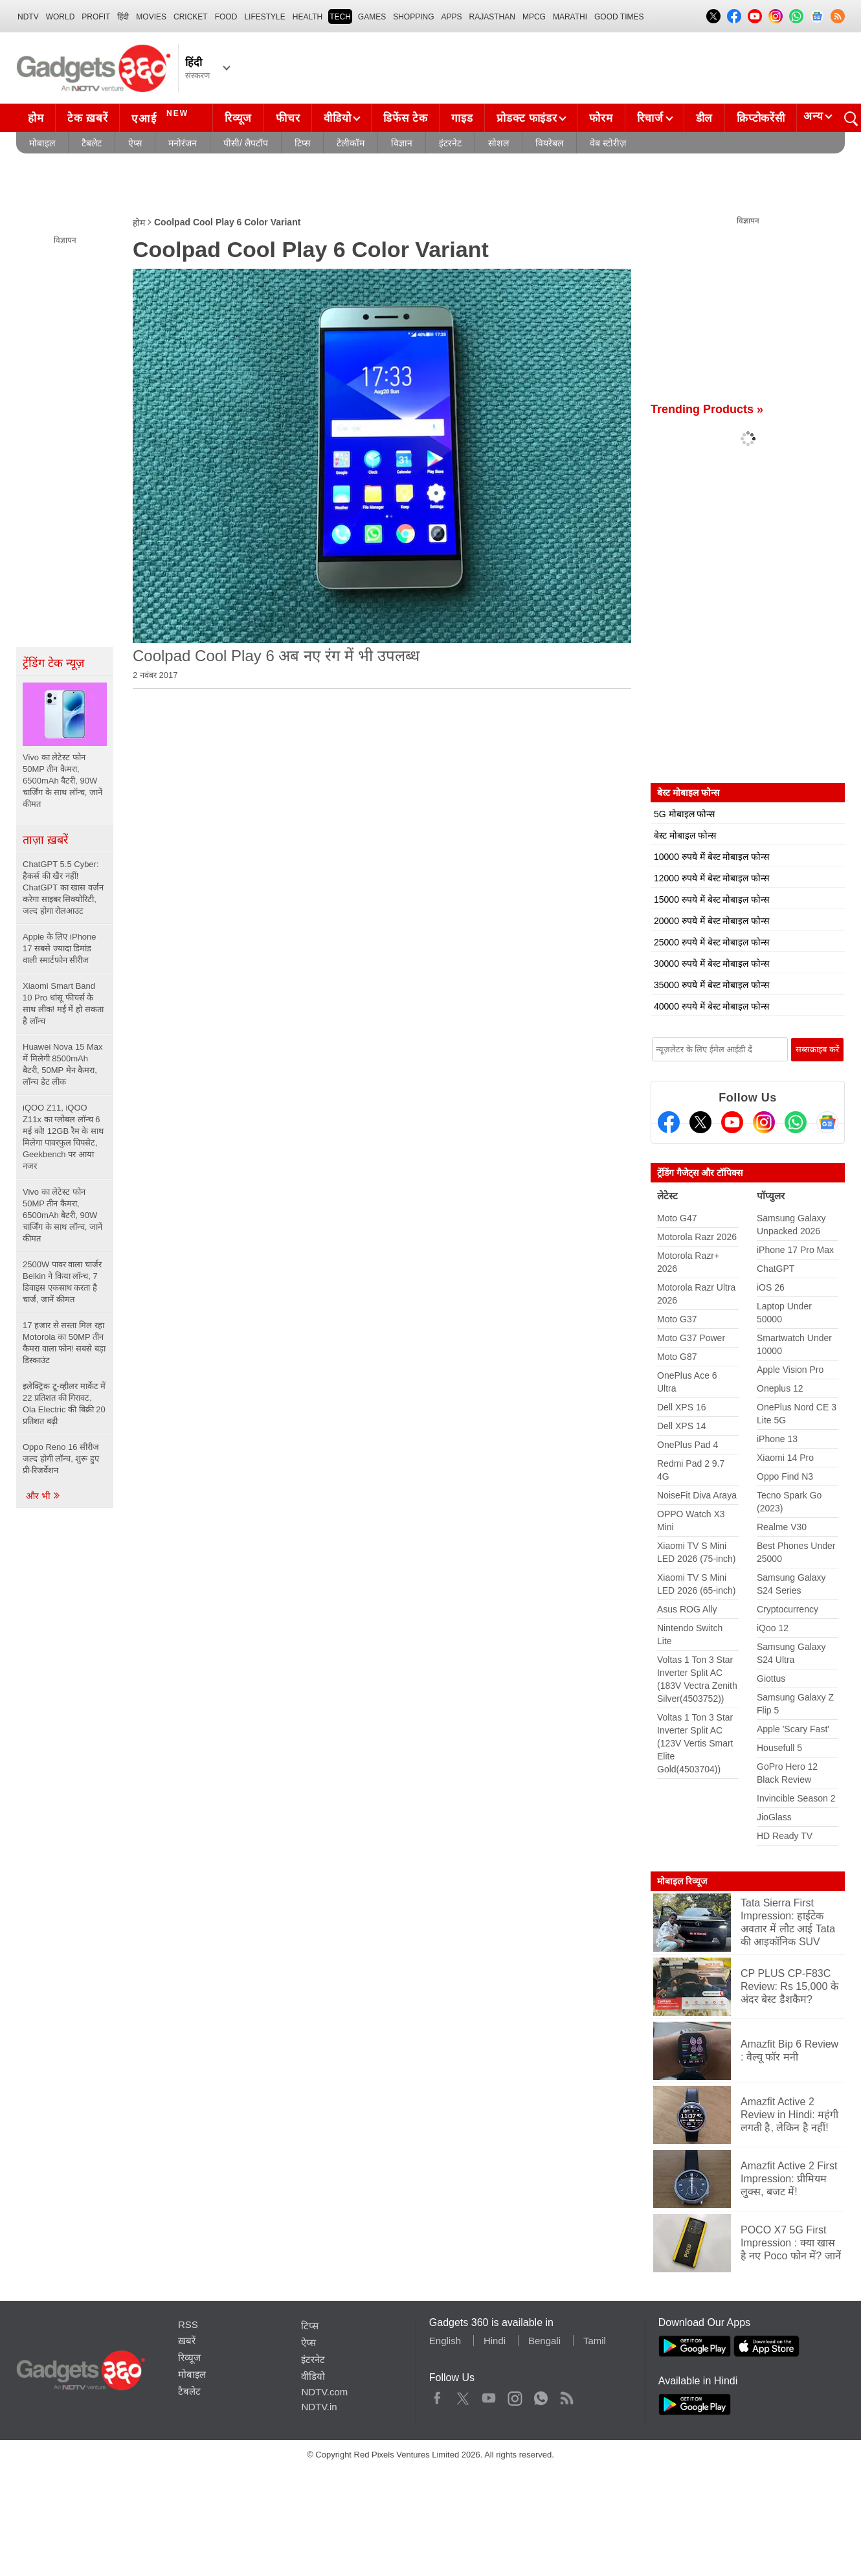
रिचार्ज (650, 118)
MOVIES (151, 16)
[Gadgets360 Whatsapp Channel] (796, 1122)
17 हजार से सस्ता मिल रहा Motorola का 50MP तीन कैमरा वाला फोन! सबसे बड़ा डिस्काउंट (64, 1342)
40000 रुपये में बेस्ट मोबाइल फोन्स (711, 1006)
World (60, 16)
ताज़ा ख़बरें (45, 839)
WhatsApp (541, 2395)
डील (704, 118)
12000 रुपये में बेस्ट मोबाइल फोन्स (711, 878)
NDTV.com (324, 2391)
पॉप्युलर (771, 1195)
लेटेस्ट (667, 1195)
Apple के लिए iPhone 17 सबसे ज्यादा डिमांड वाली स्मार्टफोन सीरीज (59, 948)
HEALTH (307, 16)
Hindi (495, 2340)
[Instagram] (764, 1122)
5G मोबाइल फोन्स (684, 814)
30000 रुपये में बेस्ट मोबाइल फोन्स (711, 963)
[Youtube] (732, 1122)
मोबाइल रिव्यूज (682, 1881)
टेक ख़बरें (87, 118)
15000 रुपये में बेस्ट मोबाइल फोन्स (711, 899)
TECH (340, 16)
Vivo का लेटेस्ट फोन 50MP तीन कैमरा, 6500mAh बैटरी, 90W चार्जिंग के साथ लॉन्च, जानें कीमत (62, 1215)
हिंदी (123, 16)
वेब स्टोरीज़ (608, 143)
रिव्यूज (238, 118)
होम (35, 118)
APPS (452, 16)
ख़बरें (187, 2340)
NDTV (28, 16)
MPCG (534, 16)
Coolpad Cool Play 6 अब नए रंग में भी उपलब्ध (276, 655)
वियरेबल (549, 143)
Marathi (570, 16)
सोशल (498, 143)
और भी (43, 1496)
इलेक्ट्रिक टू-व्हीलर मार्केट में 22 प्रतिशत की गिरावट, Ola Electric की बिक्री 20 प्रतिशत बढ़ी (64, 1403)
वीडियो (337, 118)
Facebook (437, 2395)
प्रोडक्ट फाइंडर (527, 118)
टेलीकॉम (350, 143)
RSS (188, 2324)
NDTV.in (319, 2406)
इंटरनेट (450, 143)
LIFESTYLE (264, 16)
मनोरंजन (182, 143)
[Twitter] (700, 1122)
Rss (566, 2395)
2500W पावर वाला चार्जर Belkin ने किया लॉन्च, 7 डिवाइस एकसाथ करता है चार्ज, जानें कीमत (62, 1282)
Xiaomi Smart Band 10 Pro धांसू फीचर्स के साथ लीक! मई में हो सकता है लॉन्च (63, 1003)
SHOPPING (413, 16)
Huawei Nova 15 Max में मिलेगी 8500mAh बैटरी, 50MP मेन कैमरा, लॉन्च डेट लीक (63, 1064)
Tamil (594, 2340)
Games (372, 16)
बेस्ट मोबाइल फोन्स (685, 835)
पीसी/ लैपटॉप (245, 143)
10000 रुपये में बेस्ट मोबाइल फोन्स (711, 857)
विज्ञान (401, 143)
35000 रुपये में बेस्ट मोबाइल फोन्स (711, 985)
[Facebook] (669, 1122)
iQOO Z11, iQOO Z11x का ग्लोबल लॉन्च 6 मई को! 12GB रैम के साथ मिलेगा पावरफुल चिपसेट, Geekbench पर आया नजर (63, 1137)
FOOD (226, 16)
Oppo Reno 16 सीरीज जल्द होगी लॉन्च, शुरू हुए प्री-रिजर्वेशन (61, 1458)
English (445, 2340)
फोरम (600, 118)
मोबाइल (42, 143)
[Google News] (827, 1122)
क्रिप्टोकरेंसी (761, 118)
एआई (161, 116)
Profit (96, 16)
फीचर (288, 118)
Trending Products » (707, 409)
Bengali (544, 2340)
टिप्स (302, 143)
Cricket (190, 16)
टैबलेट (92, 143)
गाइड (462, 118)
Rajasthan (492, 16)
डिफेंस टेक (405, 118)
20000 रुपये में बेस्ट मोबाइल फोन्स (711, 921)
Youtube (489, 2395)
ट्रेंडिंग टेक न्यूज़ (53, 663)
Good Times (618, 16)
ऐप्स (135, 143)
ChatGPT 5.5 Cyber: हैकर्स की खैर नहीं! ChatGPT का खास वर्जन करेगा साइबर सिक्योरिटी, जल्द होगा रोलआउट (63, 887)
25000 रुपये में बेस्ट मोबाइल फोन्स (711, 942)
